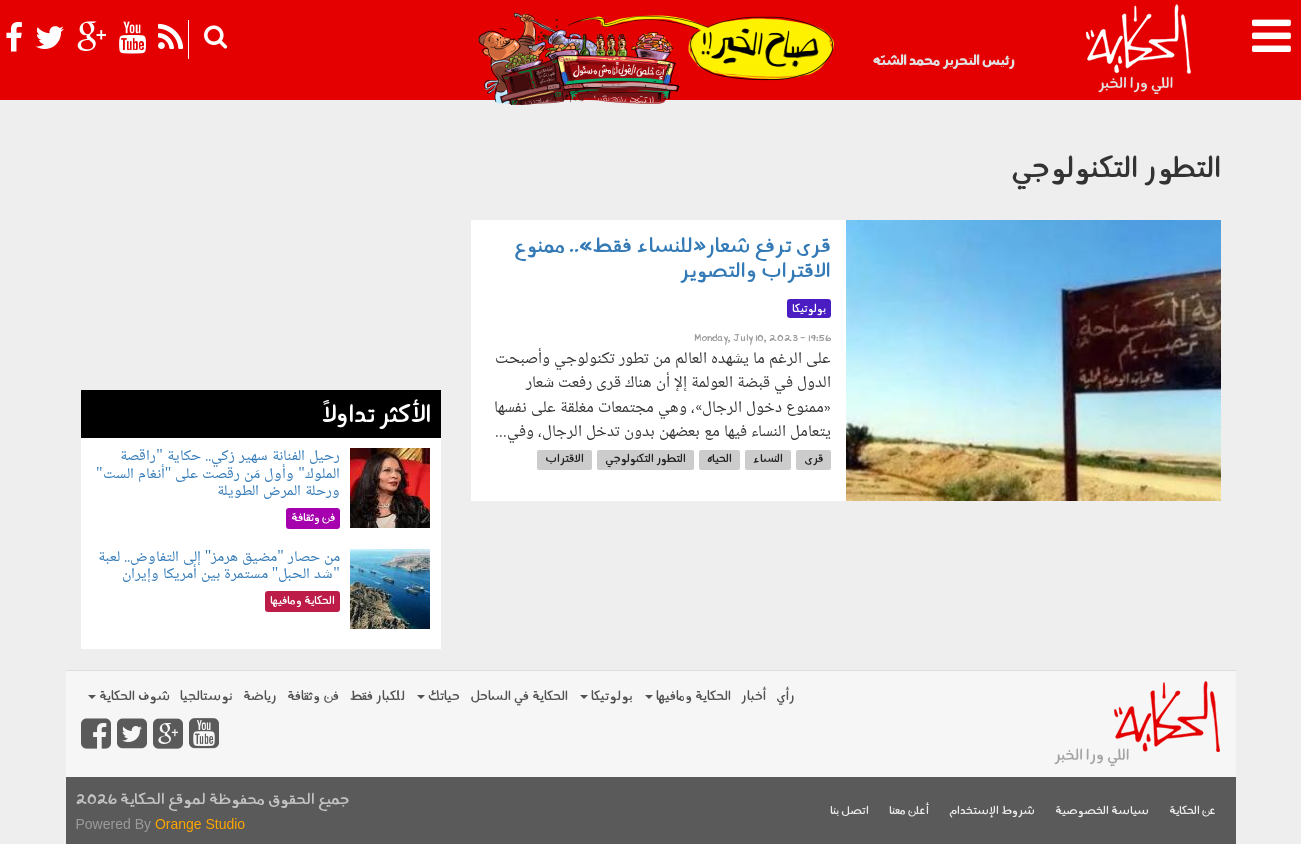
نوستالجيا (206, 696)
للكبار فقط (377, 696)
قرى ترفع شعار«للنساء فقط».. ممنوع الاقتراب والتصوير (672, 259)
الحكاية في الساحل (519, 696)
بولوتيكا (606, 696)
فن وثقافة (313, 696)
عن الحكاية (1192, 811)
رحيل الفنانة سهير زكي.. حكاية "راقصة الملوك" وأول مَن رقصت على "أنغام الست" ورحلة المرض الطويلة (218, 474)
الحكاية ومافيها (688, 696)
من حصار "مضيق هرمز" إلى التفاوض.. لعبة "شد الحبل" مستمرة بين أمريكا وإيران (219, 566)
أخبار (753, 696)
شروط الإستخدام (992, 811)
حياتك (438, 696)
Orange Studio (200, 824)
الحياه (719, 459)
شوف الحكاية (129, 696)
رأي (785, 696)
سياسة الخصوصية (1102, 811)
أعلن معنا (909, 811)
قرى (813, 459)
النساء (768, 459)
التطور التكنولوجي (645, 459)
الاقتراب (564, 459)
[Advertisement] (261, 250)
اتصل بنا (849, 811)
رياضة (260, 696)
